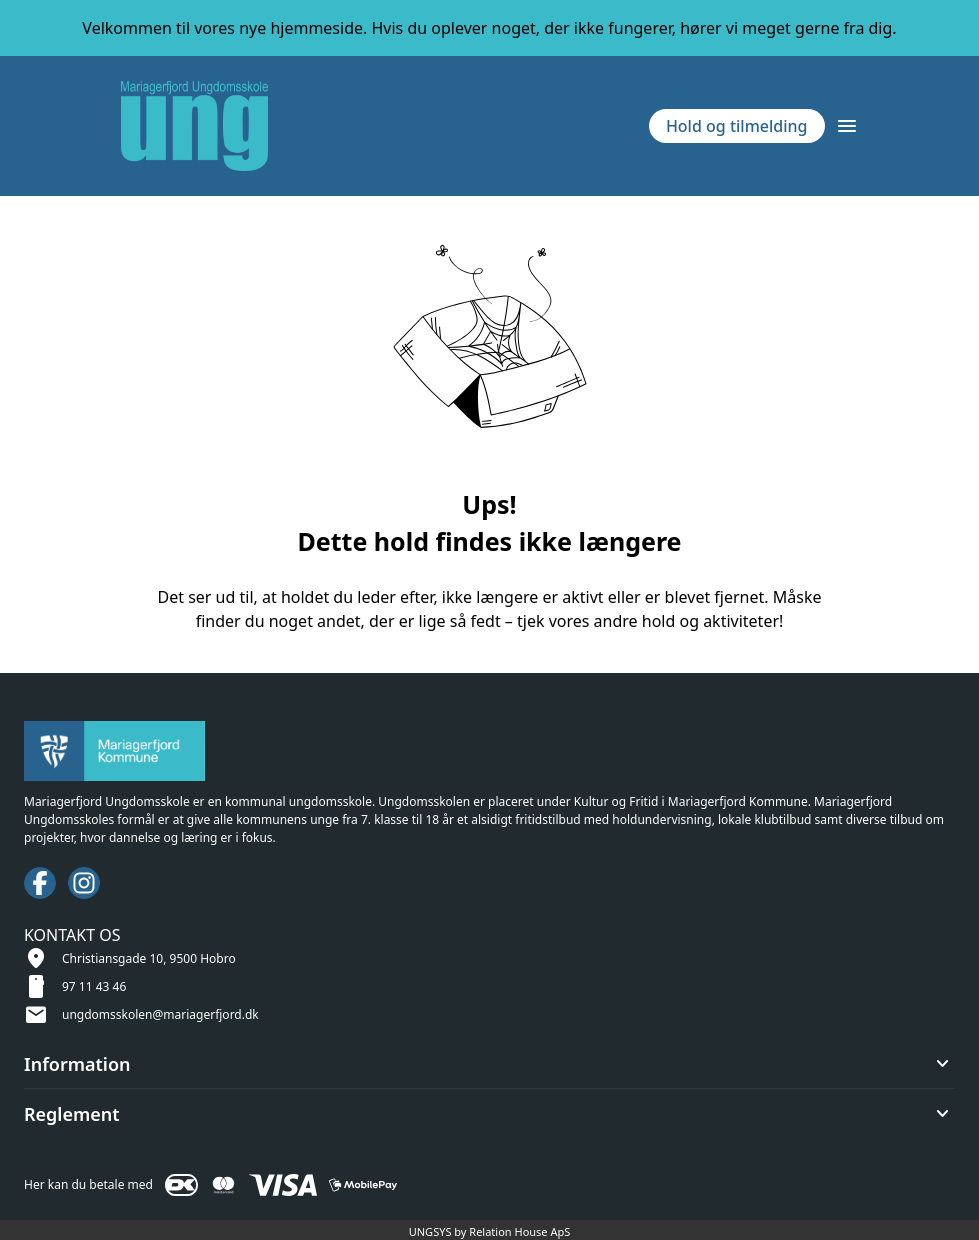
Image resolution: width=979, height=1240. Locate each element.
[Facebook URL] (40, 883)
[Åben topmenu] (847, 126)
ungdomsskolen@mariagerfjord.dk (160, 1014)
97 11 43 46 (94, 986)
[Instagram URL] (84, 883)
